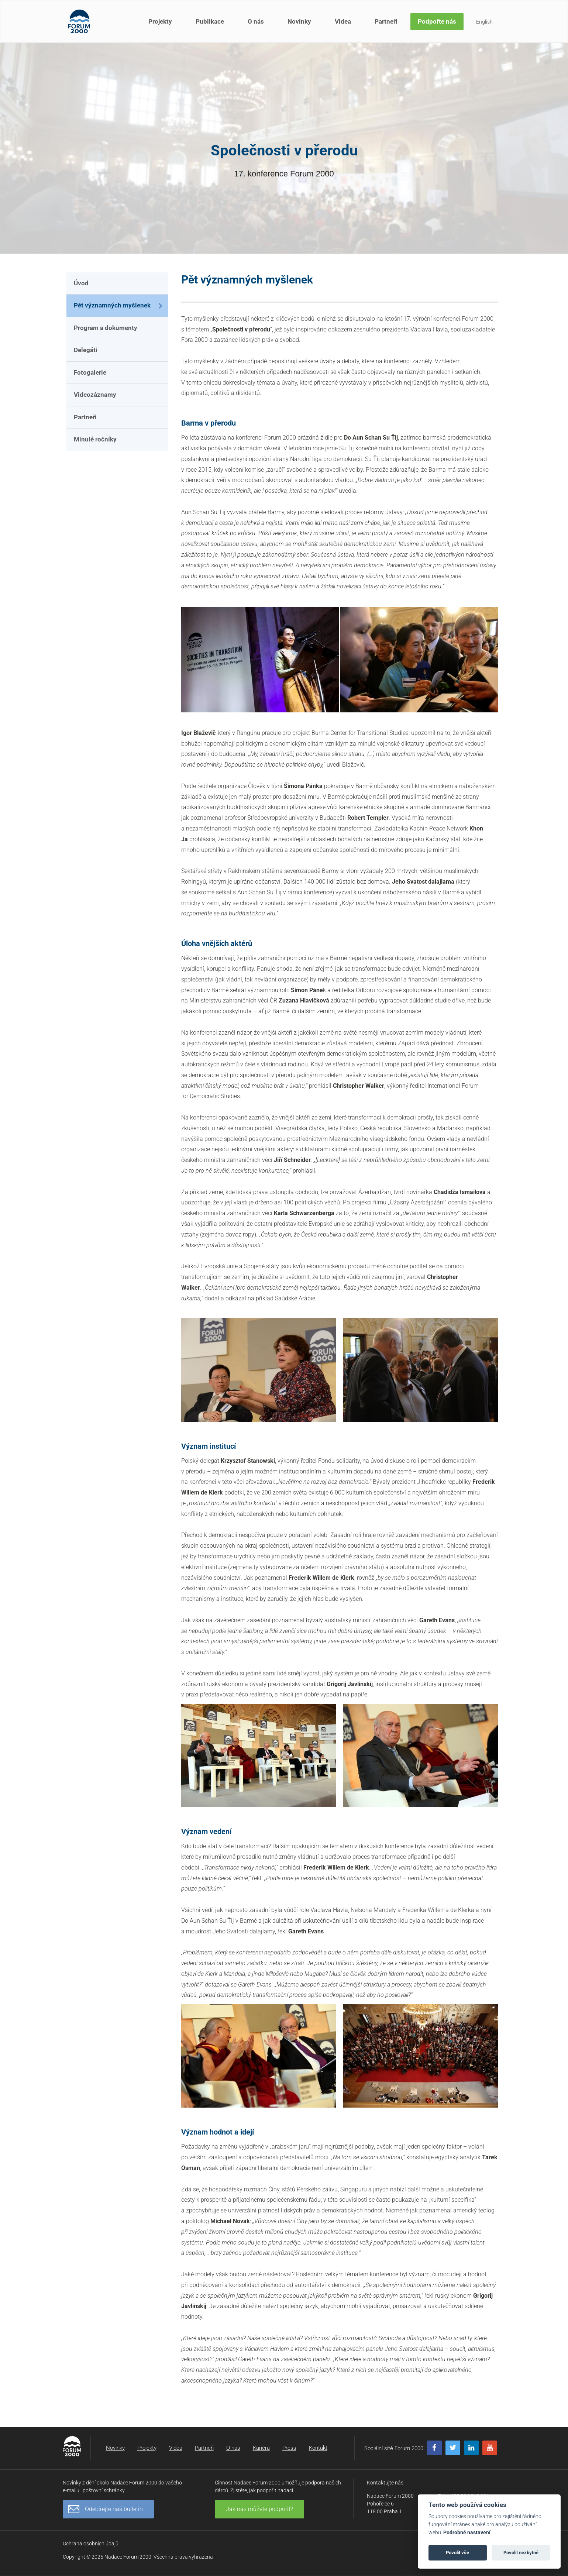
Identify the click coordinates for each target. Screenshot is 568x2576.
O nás (256, 21)
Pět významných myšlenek (112, 305)
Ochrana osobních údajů (90, 2543)
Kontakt (318, 2448)
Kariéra (261, 2448)
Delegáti (85, 350)
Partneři (386, 21)
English (484, 22)
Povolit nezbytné (520, 2552)
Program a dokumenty (105, 327)
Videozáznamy (95, 394)
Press (289, 2448)
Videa (343, 21)
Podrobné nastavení (466, 2532)
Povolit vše (457, 2552)
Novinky (299, 21)
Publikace (210, 21)
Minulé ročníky (95, 439)
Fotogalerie (90, 372)
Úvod (81, 283)
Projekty (160, 21)
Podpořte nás (437, 21)
